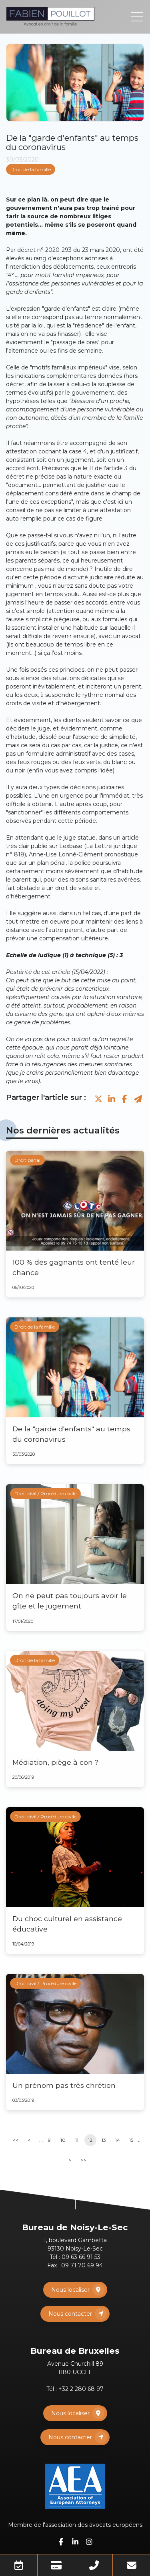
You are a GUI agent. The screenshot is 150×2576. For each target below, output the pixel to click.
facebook (61, 2542)
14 (117, 2140)
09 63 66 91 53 (81, 2257)
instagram (89, 2542)
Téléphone (93, 2565)
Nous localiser (70, 2289)
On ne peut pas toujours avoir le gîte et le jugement (69, 1600)
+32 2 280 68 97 (81, 2388)
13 (104, 2140)
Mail (131, 2565)
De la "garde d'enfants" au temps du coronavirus (71, 1434)
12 (90, 2140)
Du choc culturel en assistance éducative (67, 1923)
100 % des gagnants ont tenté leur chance (73, 1267)
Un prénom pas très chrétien (64, 2085)
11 (76, 2140)
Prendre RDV (18, 2565)
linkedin (75, 2542)
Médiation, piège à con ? (55, 1762)
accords (96, 602)
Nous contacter (70, 2313)
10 (63, 2140)
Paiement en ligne (56, 2565)
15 (131, 2140)
